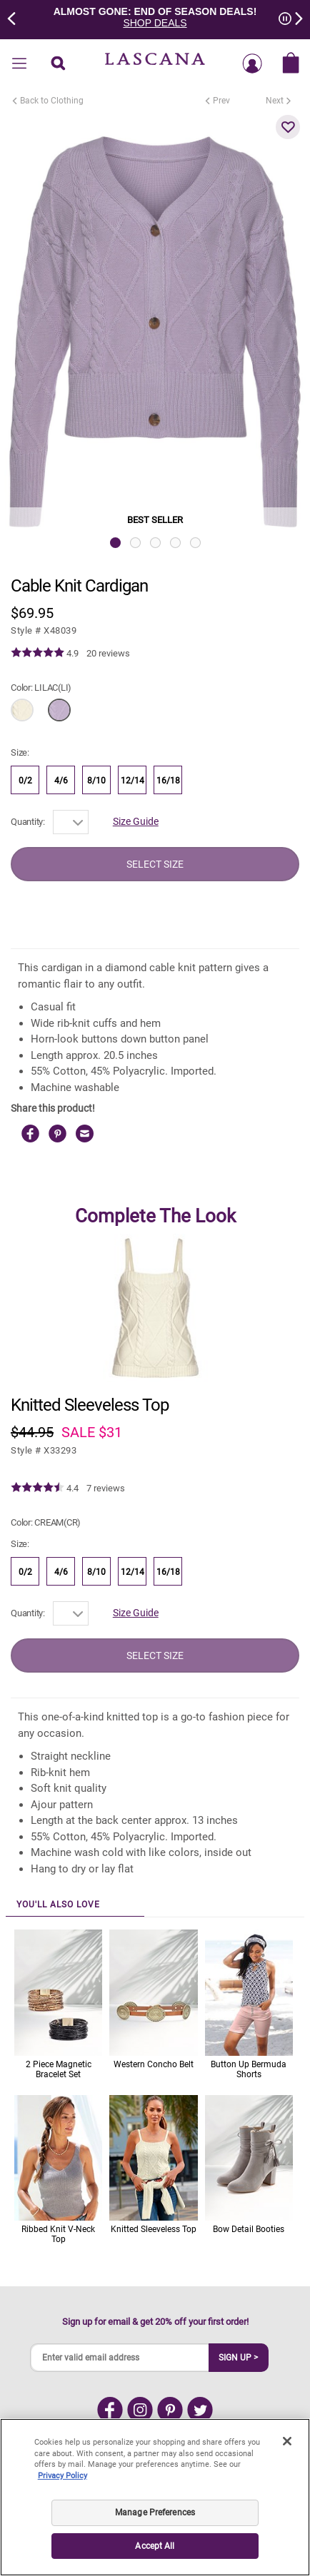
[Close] (287, 2441)
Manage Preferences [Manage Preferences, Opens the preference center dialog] (155, 2512)
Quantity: (28, 821)
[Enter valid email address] (120, 2357)
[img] (37, 652)
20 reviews (108, 653)
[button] (288, 127)
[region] (155, 2497)
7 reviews (105, 1488)
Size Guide (136, 821)
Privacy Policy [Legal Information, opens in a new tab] (62, 2475)
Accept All (154, 2546)
